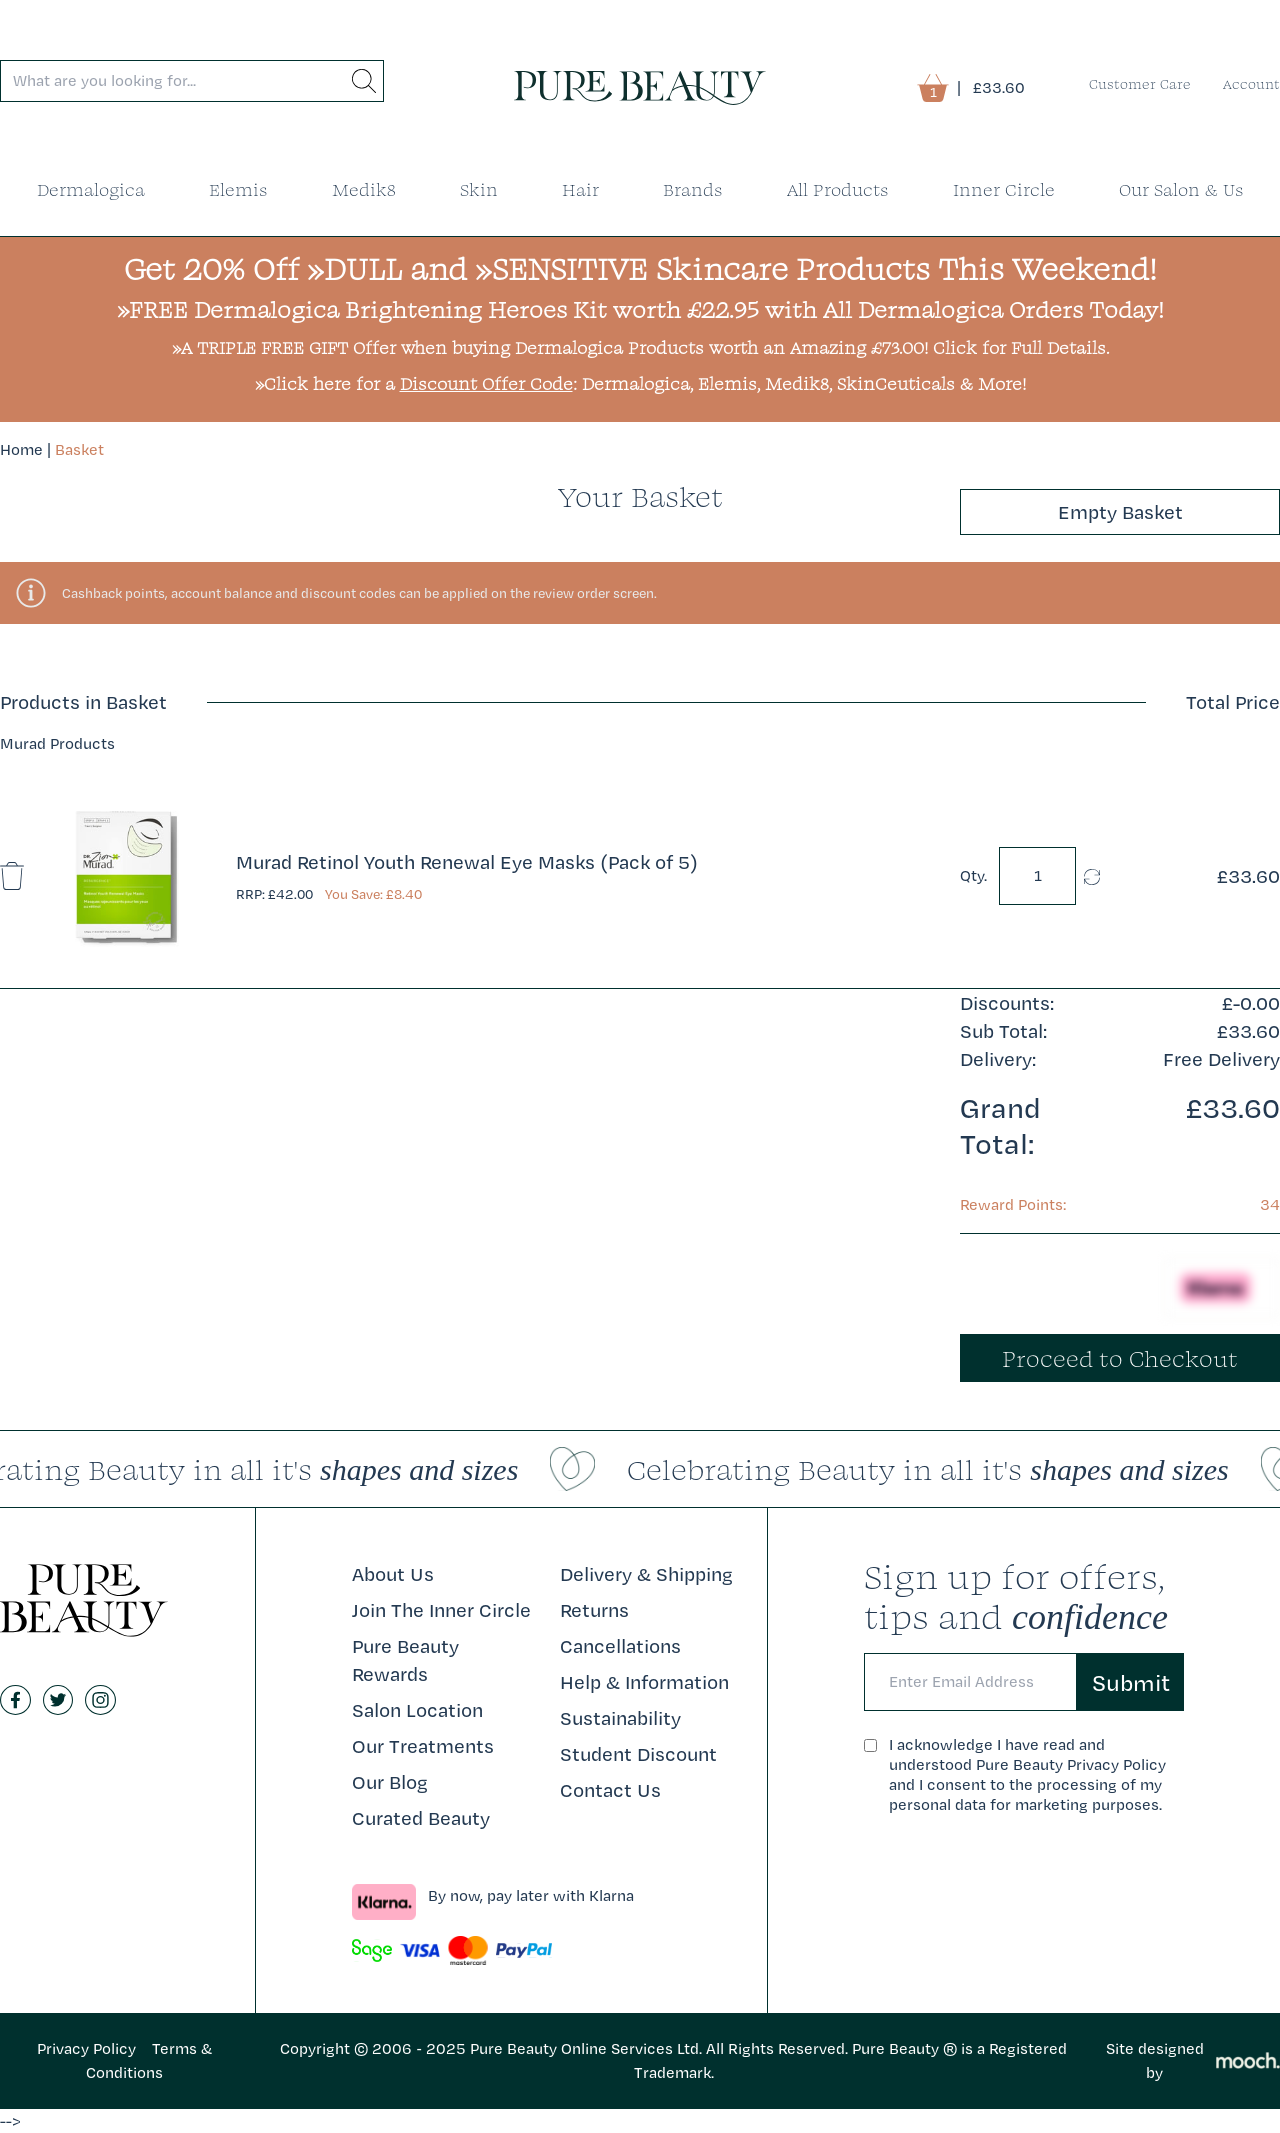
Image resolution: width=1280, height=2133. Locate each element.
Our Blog (390, 1782)
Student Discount (638, 1754)
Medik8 (364, 189)
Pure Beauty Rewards (405, 1660)
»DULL (354, 268)
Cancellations (620, 1646)
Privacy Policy (86, 2048)
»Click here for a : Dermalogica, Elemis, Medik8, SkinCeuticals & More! (640, 383)
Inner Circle (1004, 189)
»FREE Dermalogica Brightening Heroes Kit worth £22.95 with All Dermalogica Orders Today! (640, 309)
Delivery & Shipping (646, 1574)
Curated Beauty (421, 1818)
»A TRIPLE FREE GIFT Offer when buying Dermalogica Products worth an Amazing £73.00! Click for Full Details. (640, 347)
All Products (838, 189)
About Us (393, 1574)
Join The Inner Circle (441, 1610)
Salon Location (417, 1710)
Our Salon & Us (1181, 189)
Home (21, 449)
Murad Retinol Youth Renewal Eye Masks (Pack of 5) (467, 862)
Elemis (238, 189)
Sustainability (620, 1718)
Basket (79, 449)
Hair (580, 189)
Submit (1131, 1682)
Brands (693, 189)
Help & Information (644, 1682)
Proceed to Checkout (1120, 1358)
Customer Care (1140, 84)
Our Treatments (423, 1746)
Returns (594, 1610)
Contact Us (610, 1790)
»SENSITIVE (561, 268)
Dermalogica (91, 189)
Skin (479, 189)
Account (1251, 84)
